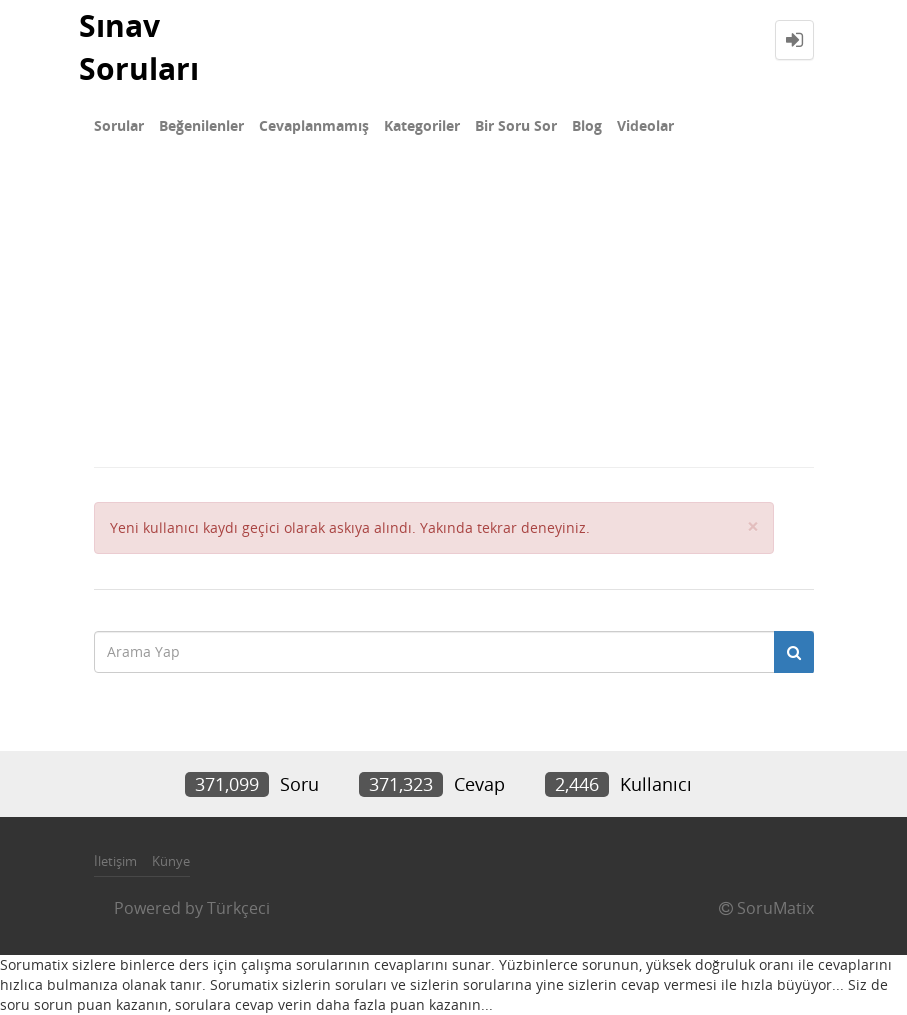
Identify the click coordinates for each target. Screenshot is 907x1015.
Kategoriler (422, 125)
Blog (587, 125)
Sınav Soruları (139, 47)
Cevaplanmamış (314, 125)
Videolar (645, 125)
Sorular (119, 125)
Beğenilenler (201, 125)
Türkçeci (238, 908)
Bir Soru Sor (516, 125)
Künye (171, 861)
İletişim (115, 861)
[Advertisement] (453, 316)
